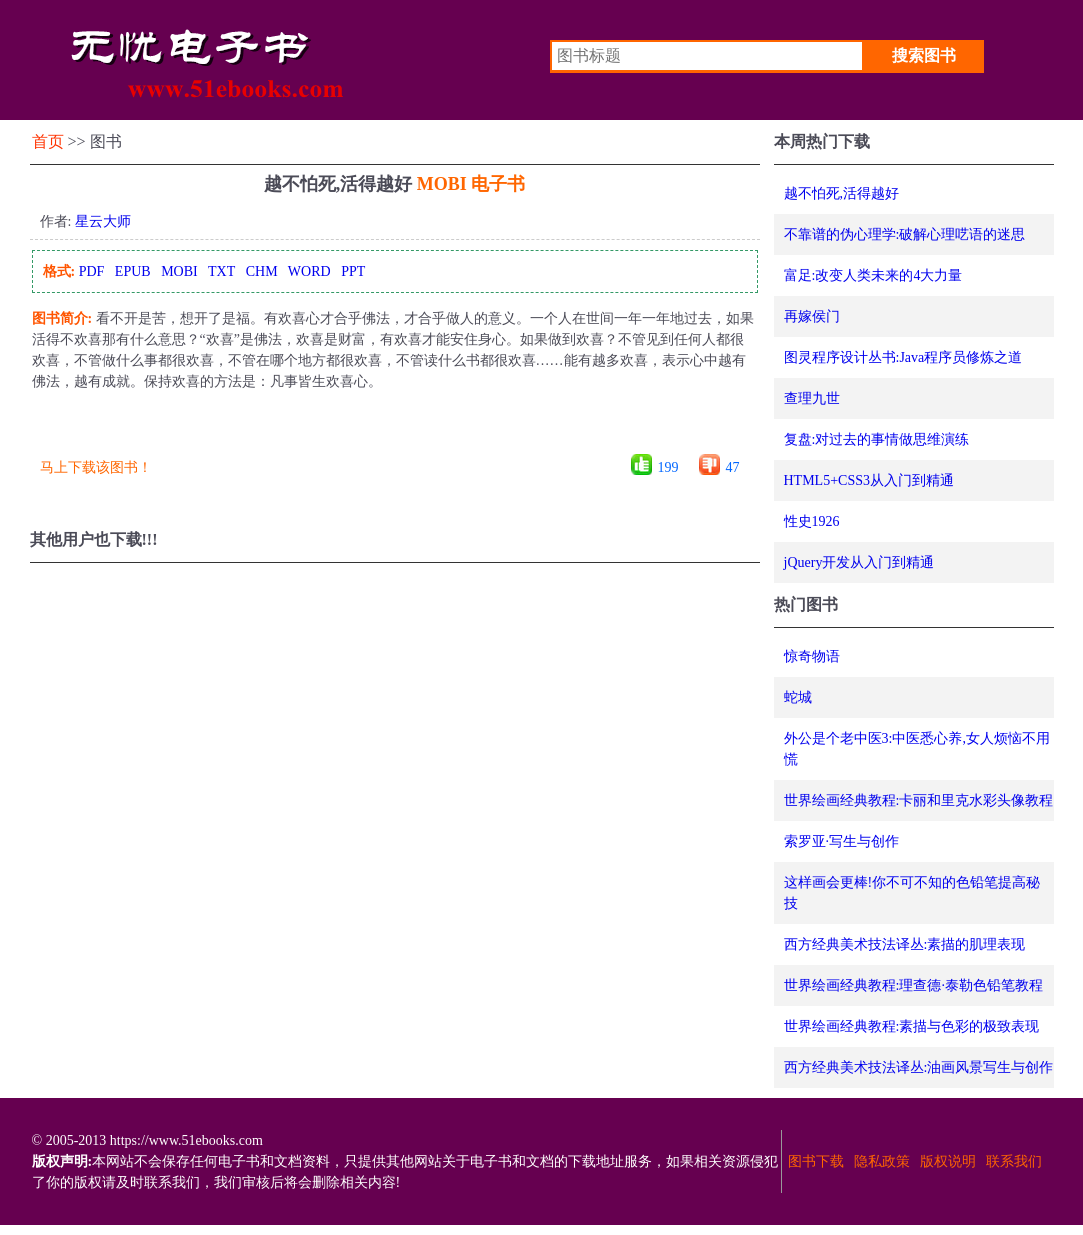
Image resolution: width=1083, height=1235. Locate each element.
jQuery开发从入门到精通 (859, 562)
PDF (92, 271)
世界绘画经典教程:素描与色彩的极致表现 (912, 1026)
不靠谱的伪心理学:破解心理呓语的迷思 (905, 234)
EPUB (133, 271)
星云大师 (103, 221)
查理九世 (812, 398)
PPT (353, 271)
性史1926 (812, 521)
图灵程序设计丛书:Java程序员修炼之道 (903, 357)
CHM (262, 271)
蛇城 (798, 697)
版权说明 (948, 1161)
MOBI (179, 271)
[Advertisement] (394, 429)
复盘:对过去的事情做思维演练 (877, 439)
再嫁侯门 (812, 316)
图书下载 (816, 1161)
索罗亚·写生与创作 (842, 841)
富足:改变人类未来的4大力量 (873, 275)
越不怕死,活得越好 (842, 193)
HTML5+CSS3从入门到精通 (869, 480)
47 (733, 467)
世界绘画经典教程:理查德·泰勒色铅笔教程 (913, 985)
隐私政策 (882, 1161)
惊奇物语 (812, 656)
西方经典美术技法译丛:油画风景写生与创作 (919, 1067)
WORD (309, 271)
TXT (221, 271)
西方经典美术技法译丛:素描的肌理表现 (905, 944)
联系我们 (1014, 1161)
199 (668, 467)
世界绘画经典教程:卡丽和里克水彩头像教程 (919, 800)
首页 (48, 141)
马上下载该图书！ (96, 467)
